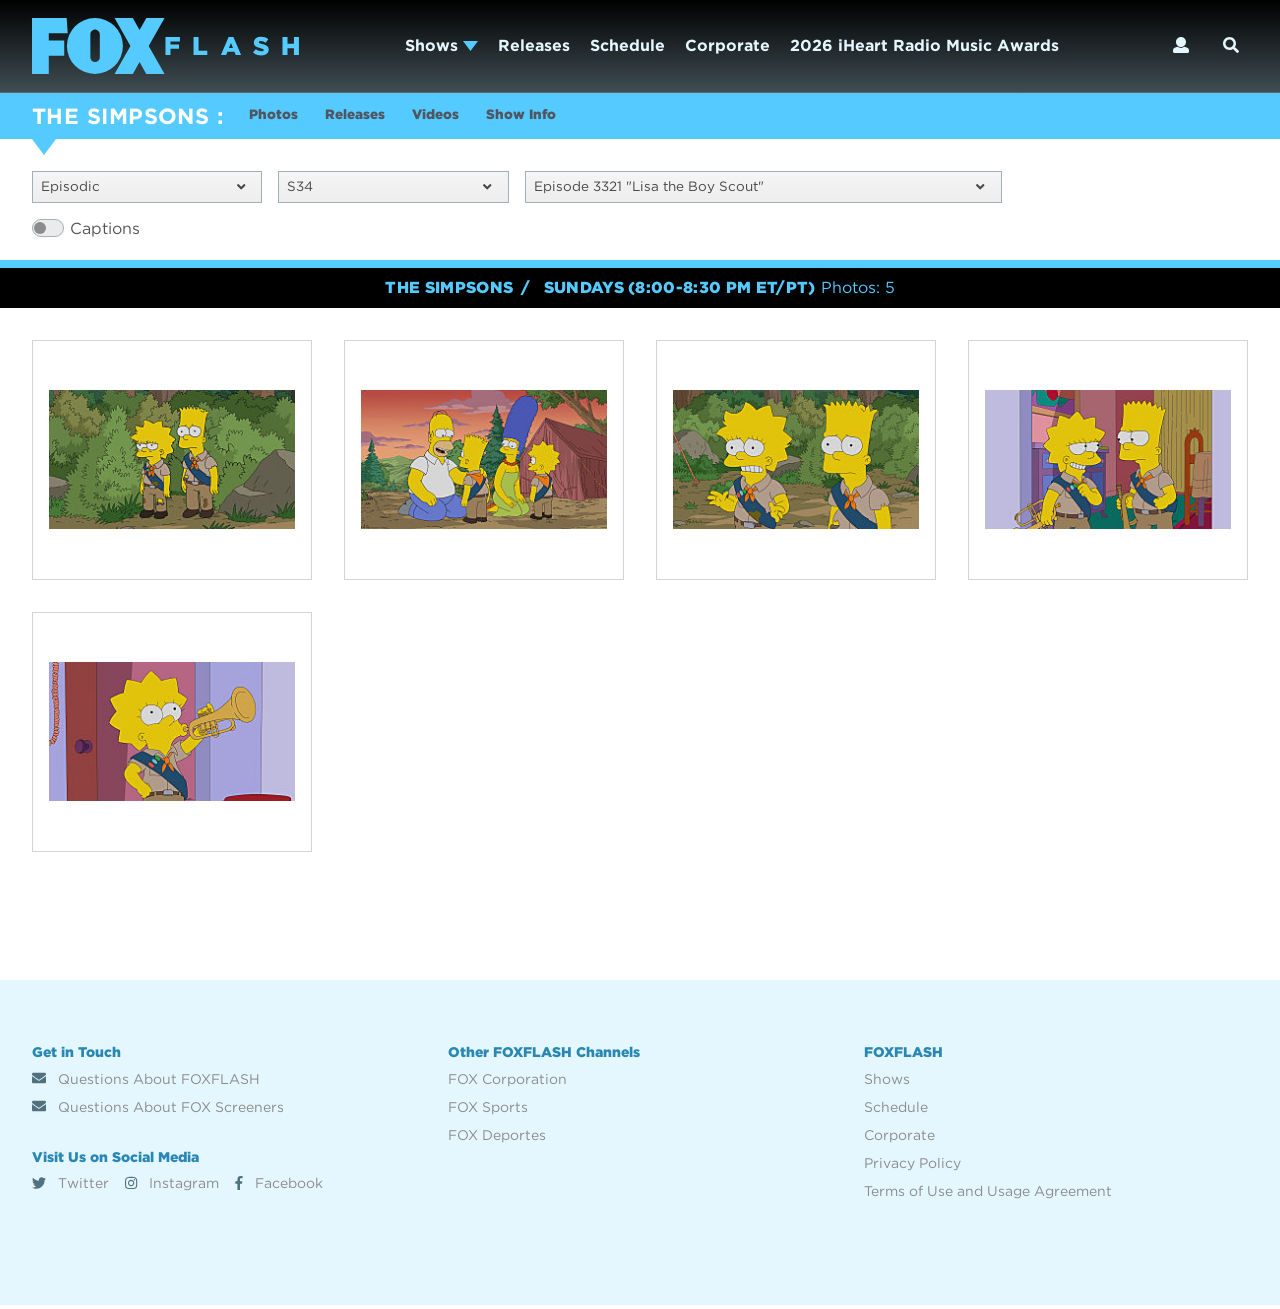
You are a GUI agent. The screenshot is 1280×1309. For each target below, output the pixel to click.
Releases (534, 45)
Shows (441, 45)
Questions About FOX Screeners (158, 1111)
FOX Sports (488, 1111)
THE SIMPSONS (120, 116)
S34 (389, 189)
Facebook (279, 1187)
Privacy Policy (912, 1167)
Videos (472, 118)
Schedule (627, 45)
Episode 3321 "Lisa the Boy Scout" (759, 189)
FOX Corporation (507, 1083)
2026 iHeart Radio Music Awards (924, 45)
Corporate (727, 45)
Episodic (143, 189)
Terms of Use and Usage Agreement (988, 1195)
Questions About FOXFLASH (146, 1083)
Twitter (70, 1187)
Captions (105, 232)
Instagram (172, 1187)
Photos (278, 118)
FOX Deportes (497, 1139)
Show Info (573, 118)
